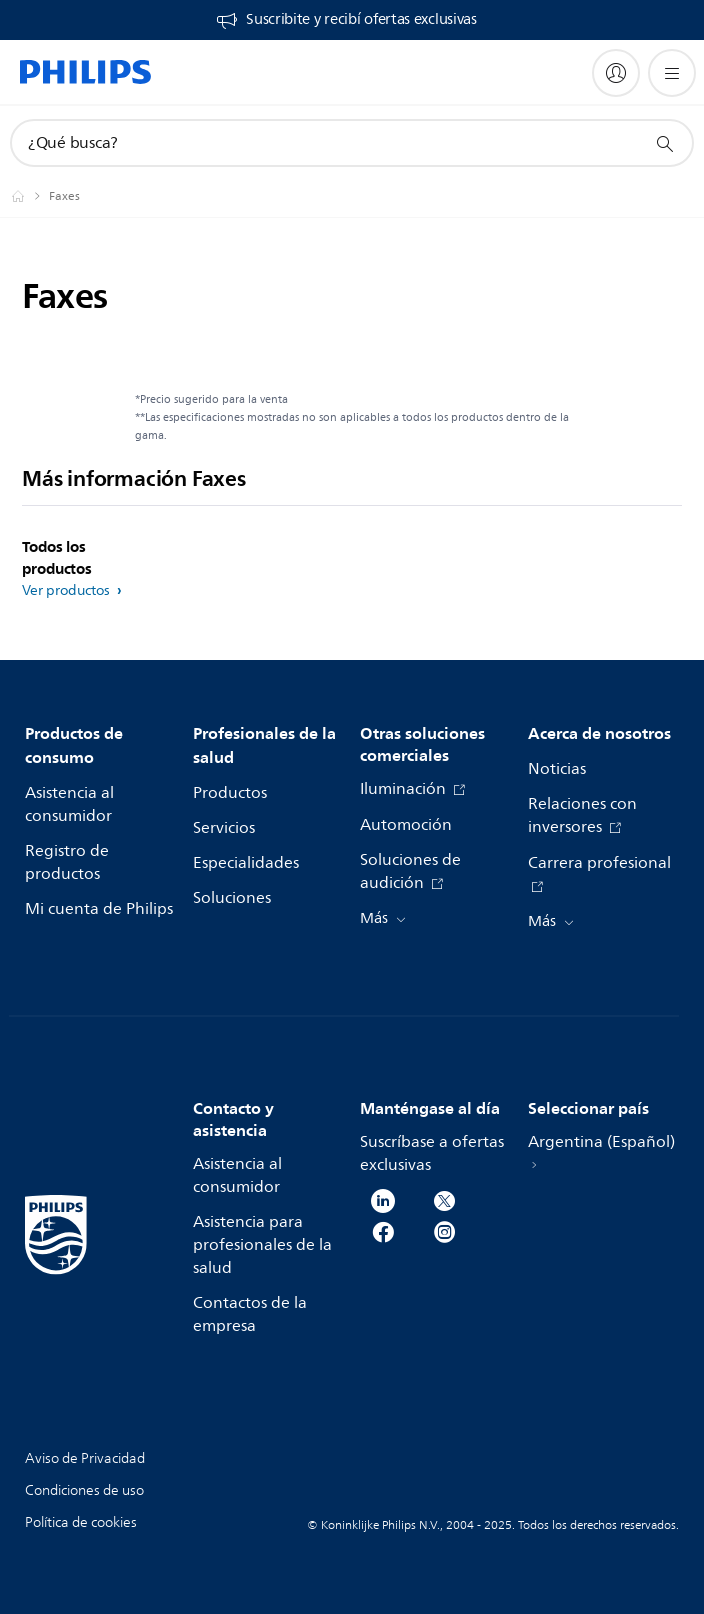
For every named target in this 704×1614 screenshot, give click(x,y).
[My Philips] (616, 73)
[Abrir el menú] (672, 73)
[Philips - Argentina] (30, 196)
